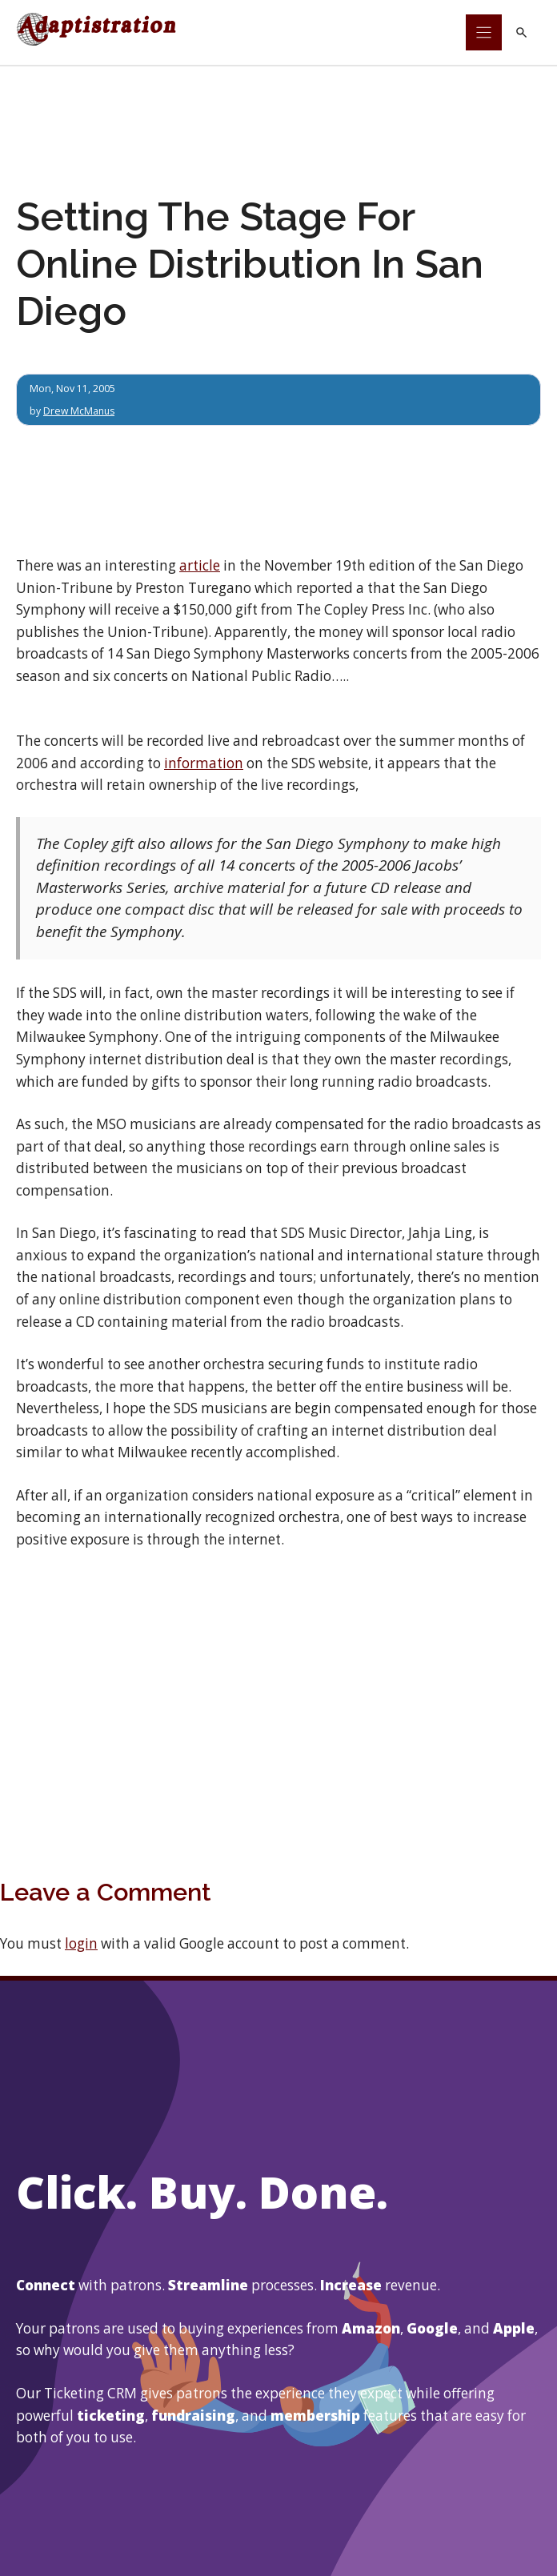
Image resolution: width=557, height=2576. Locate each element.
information (203, 763)
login (81, 1943)
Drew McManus (80, 411)
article (199, 565)
